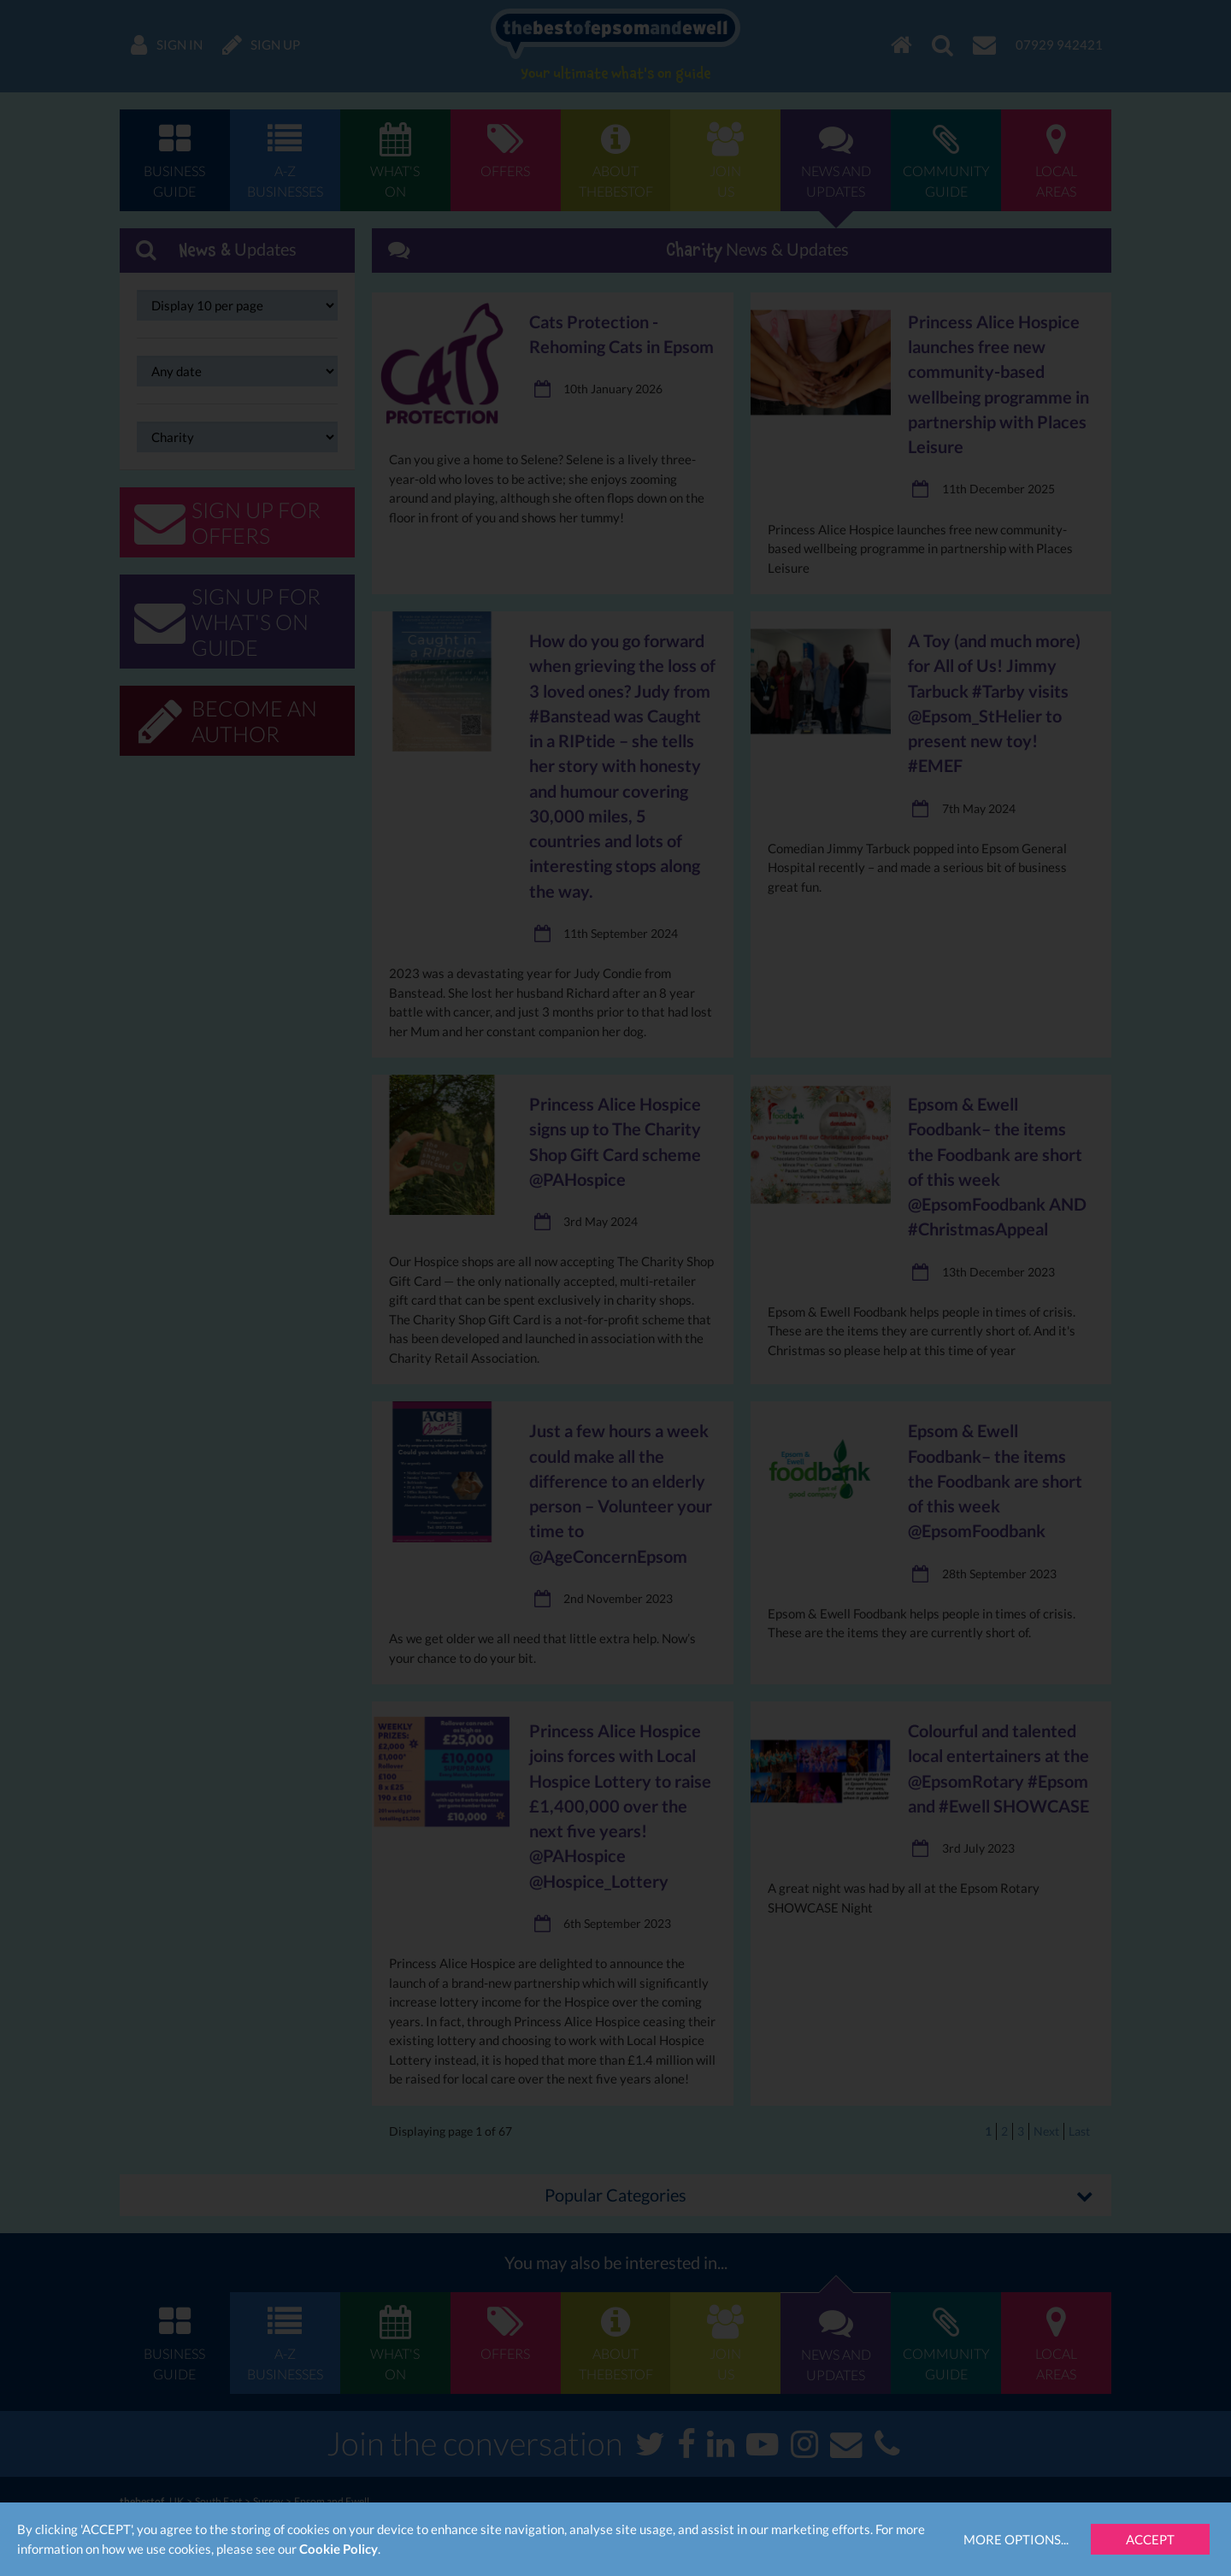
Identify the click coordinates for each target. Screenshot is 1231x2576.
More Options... (1016, 2539)
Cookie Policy (338, 2548)
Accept (1150, 2539)
